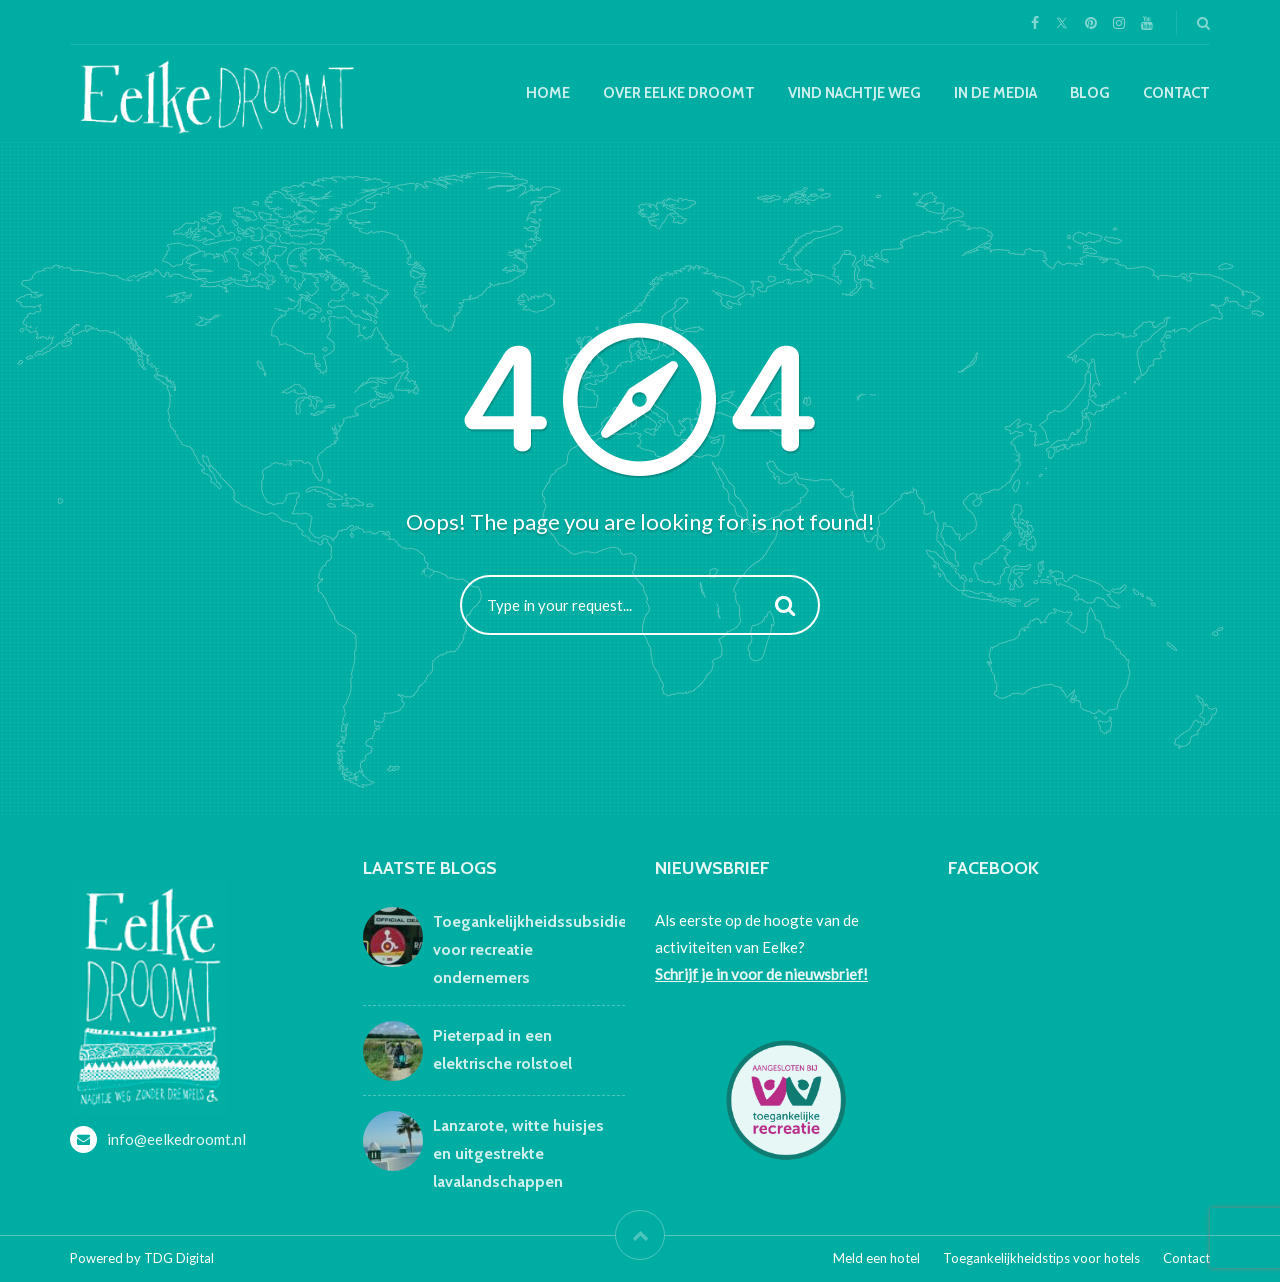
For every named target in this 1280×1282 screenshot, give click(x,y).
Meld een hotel (876, 1258)
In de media (995, 93)
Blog (1090, 93)
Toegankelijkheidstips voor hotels (1041, 1258)
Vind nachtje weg (854, 93)
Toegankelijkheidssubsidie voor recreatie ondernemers (530, 949)
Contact (1176, 93)
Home (548, 93)
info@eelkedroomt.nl (176, 1139)
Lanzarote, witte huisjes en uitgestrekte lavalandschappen (518, 1153)
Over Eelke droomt (679, 93)
